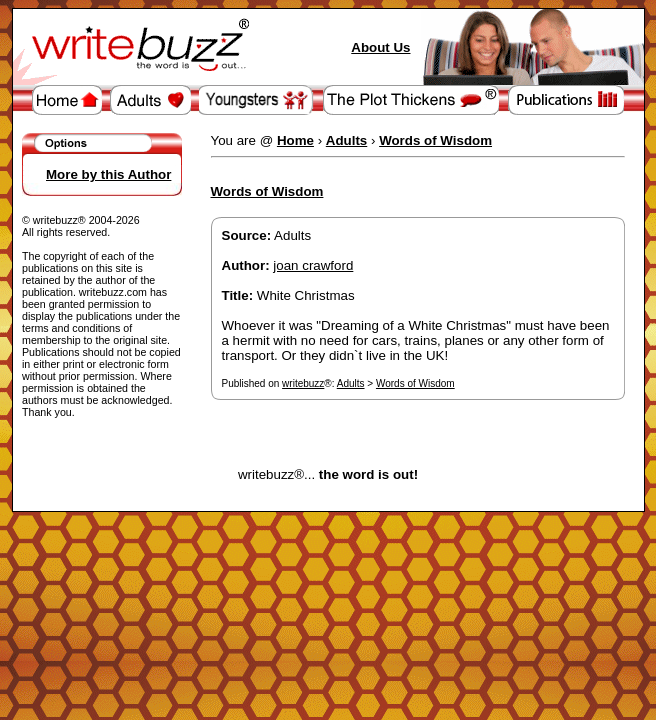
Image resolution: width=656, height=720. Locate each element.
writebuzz (303, 383)
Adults (351, 383)
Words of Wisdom (415, 383)
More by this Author (108, 174)
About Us (380, 47)
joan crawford (313, 265)
